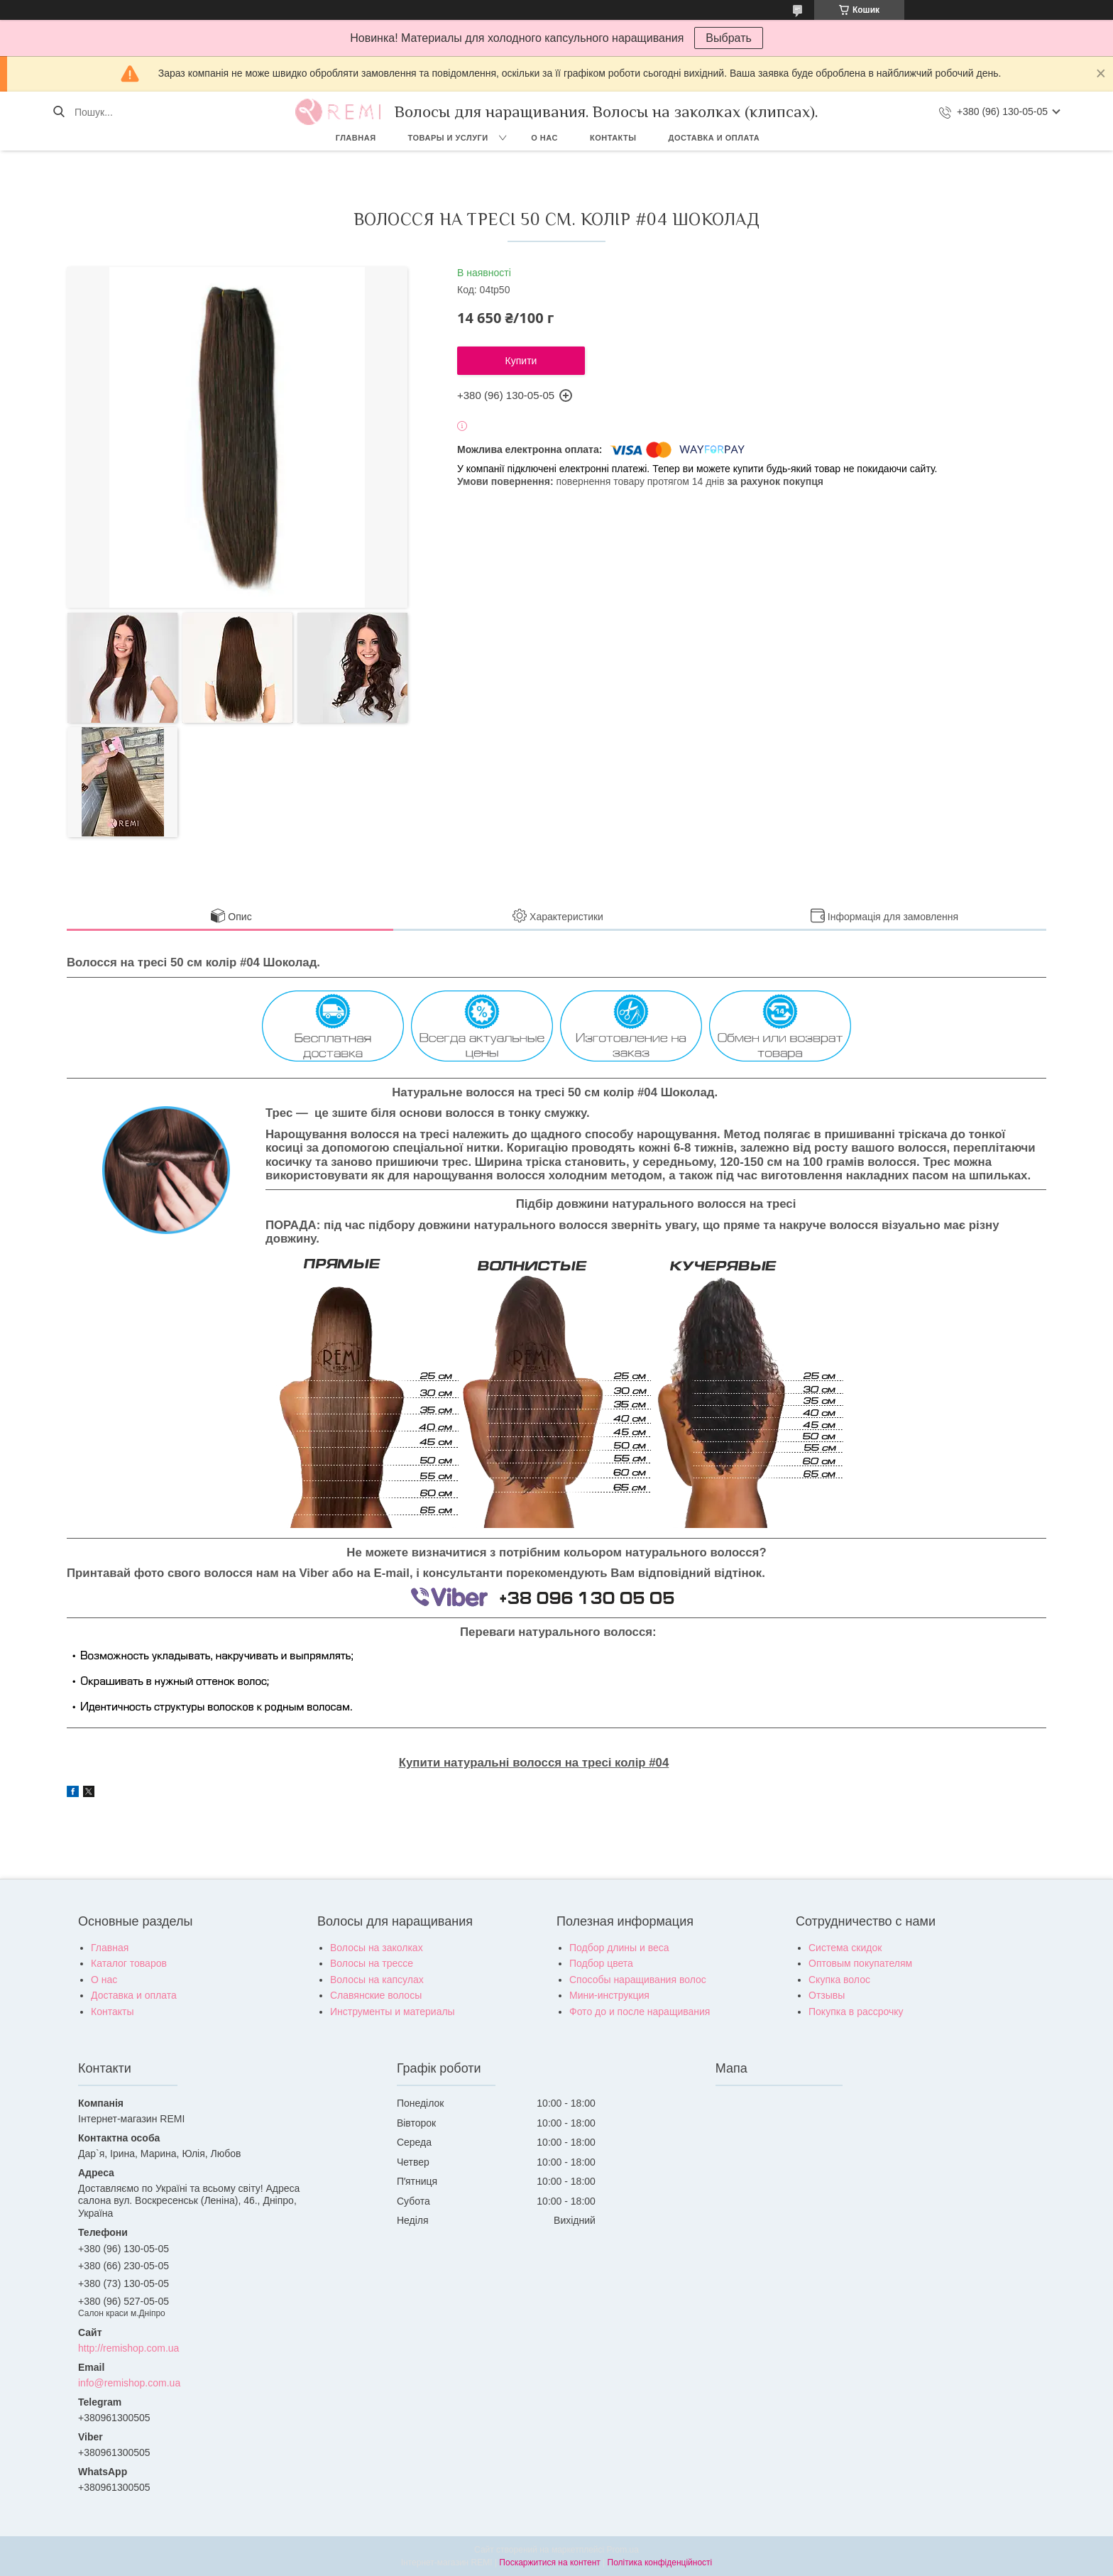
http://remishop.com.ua (128, 2348)
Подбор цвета (601, 1963)
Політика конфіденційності (660, 2562)
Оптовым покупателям (860, 1963)
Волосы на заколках (376, 1947)
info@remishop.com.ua (129, 2383)
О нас (544, 137)
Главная (356, 137)
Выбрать (728, 38)
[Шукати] (59, 112)
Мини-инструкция (609, 1995)
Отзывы (826, 1995)
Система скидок (845, 1947)
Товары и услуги (448, 137)
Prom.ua (623, 2550)
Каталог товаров (129, 1963)
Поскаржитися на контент (549, 2562)
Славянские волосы (376, 1995)
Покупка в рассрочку (856, 2011)
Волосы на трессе (371, 1963)
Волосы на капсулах (377, 1979)
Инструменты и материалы (392, 2011)
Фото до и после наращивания (639, 2011)
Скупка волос (839, 1979)
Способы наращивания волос (637, 1979)
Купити (521, 360)
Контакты (613, 137)
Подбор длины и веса (619, 1947)
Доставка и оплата (714, 137)
